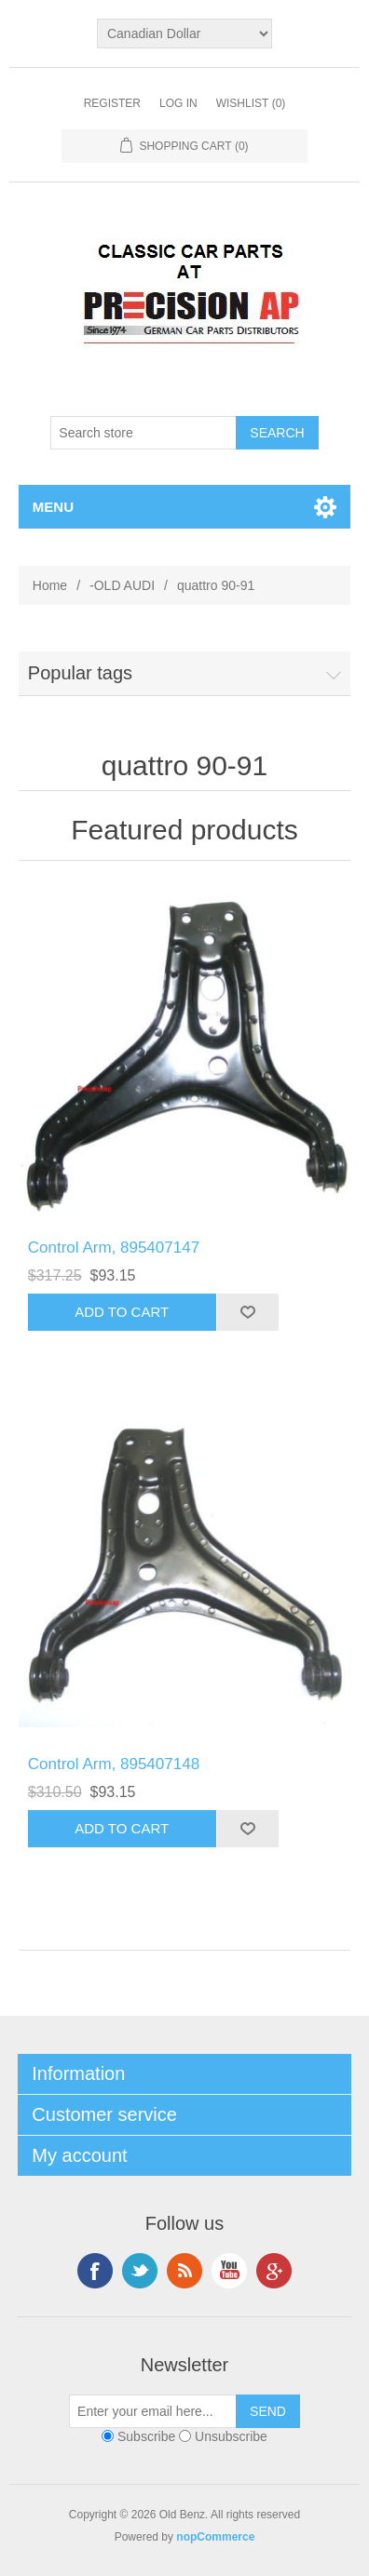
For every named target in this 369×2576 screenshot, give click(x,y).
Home (50, 585)
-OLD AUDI (122, 585)
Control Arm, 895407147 (113, 1247)
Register (112, 103)
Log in (178, 103)
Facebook (95, 2270)
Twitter (139, 2270)
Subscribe (146, 2436)
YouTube (229, 2270)
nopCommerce (215, 2536)
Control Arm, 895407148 (113, 1764)
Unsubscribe (231, 2436)
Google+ (274, 2270)
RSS (184, 2270)
